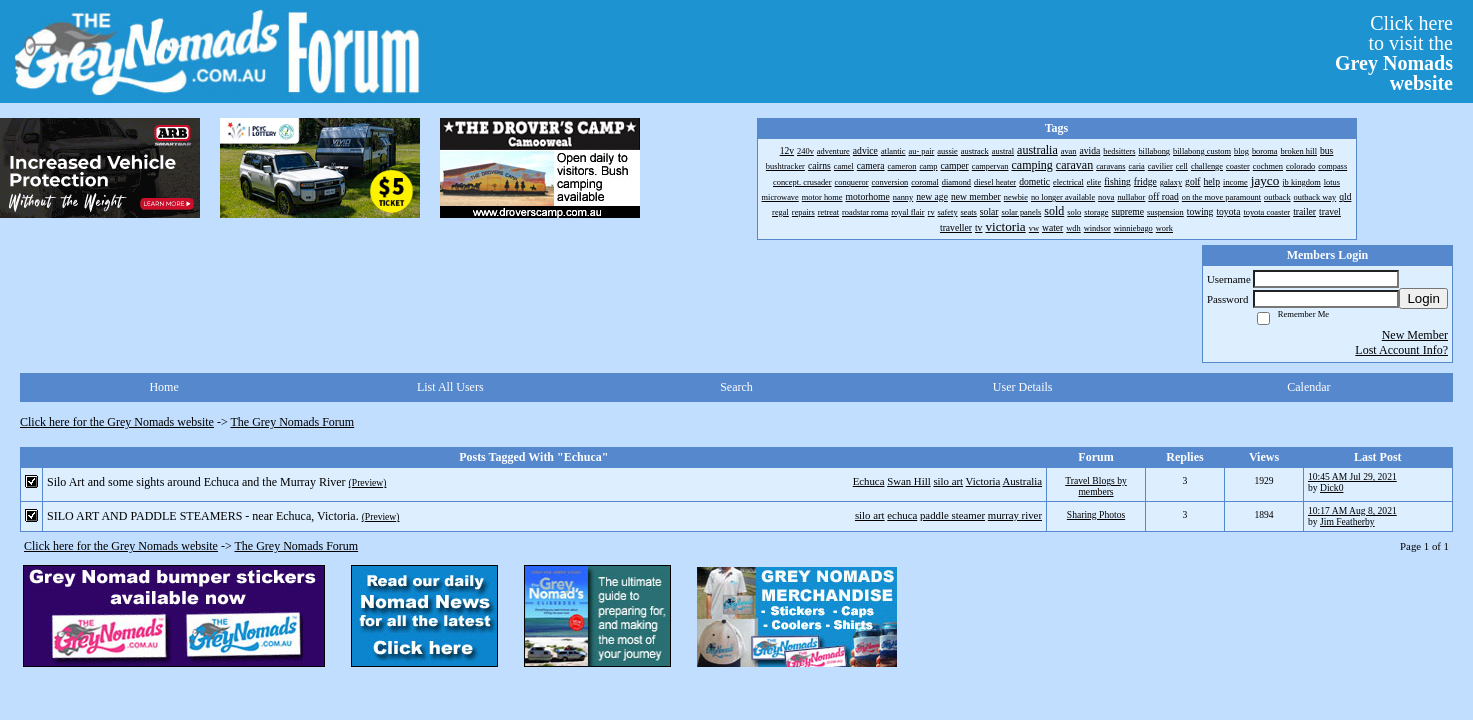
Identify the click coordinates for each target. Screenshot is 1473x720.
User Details (1023, 387)
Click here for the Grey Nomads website (117, 422)
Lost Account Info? (1401, 350)
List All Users (450, 387)
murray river (1015, 515)
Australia (1022, 481)
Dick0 (1331, 487)
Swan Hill (909, 481)
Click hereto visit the (1394, 53)
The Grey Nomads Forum (293, 422)
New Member (1415, 335)
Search (736, 387)
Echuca (869, 481)
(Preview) (368, 482)
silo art (948, 481)
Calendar (1308, 387)
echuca (902, 515)
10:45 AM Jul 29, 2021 (1352, 476)
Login (1423, 298)
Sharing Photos (1096, 514)
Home (163, 387)
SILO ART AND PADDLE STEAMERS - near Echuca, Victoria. (203, 516)
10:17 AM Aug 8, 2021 (1352, 510)
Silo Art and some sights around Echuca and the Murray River (196, 482)
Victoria (983, 481)
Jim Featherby (1347, 521)
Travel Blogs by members (1095, 486)
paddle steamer (952, 515)
